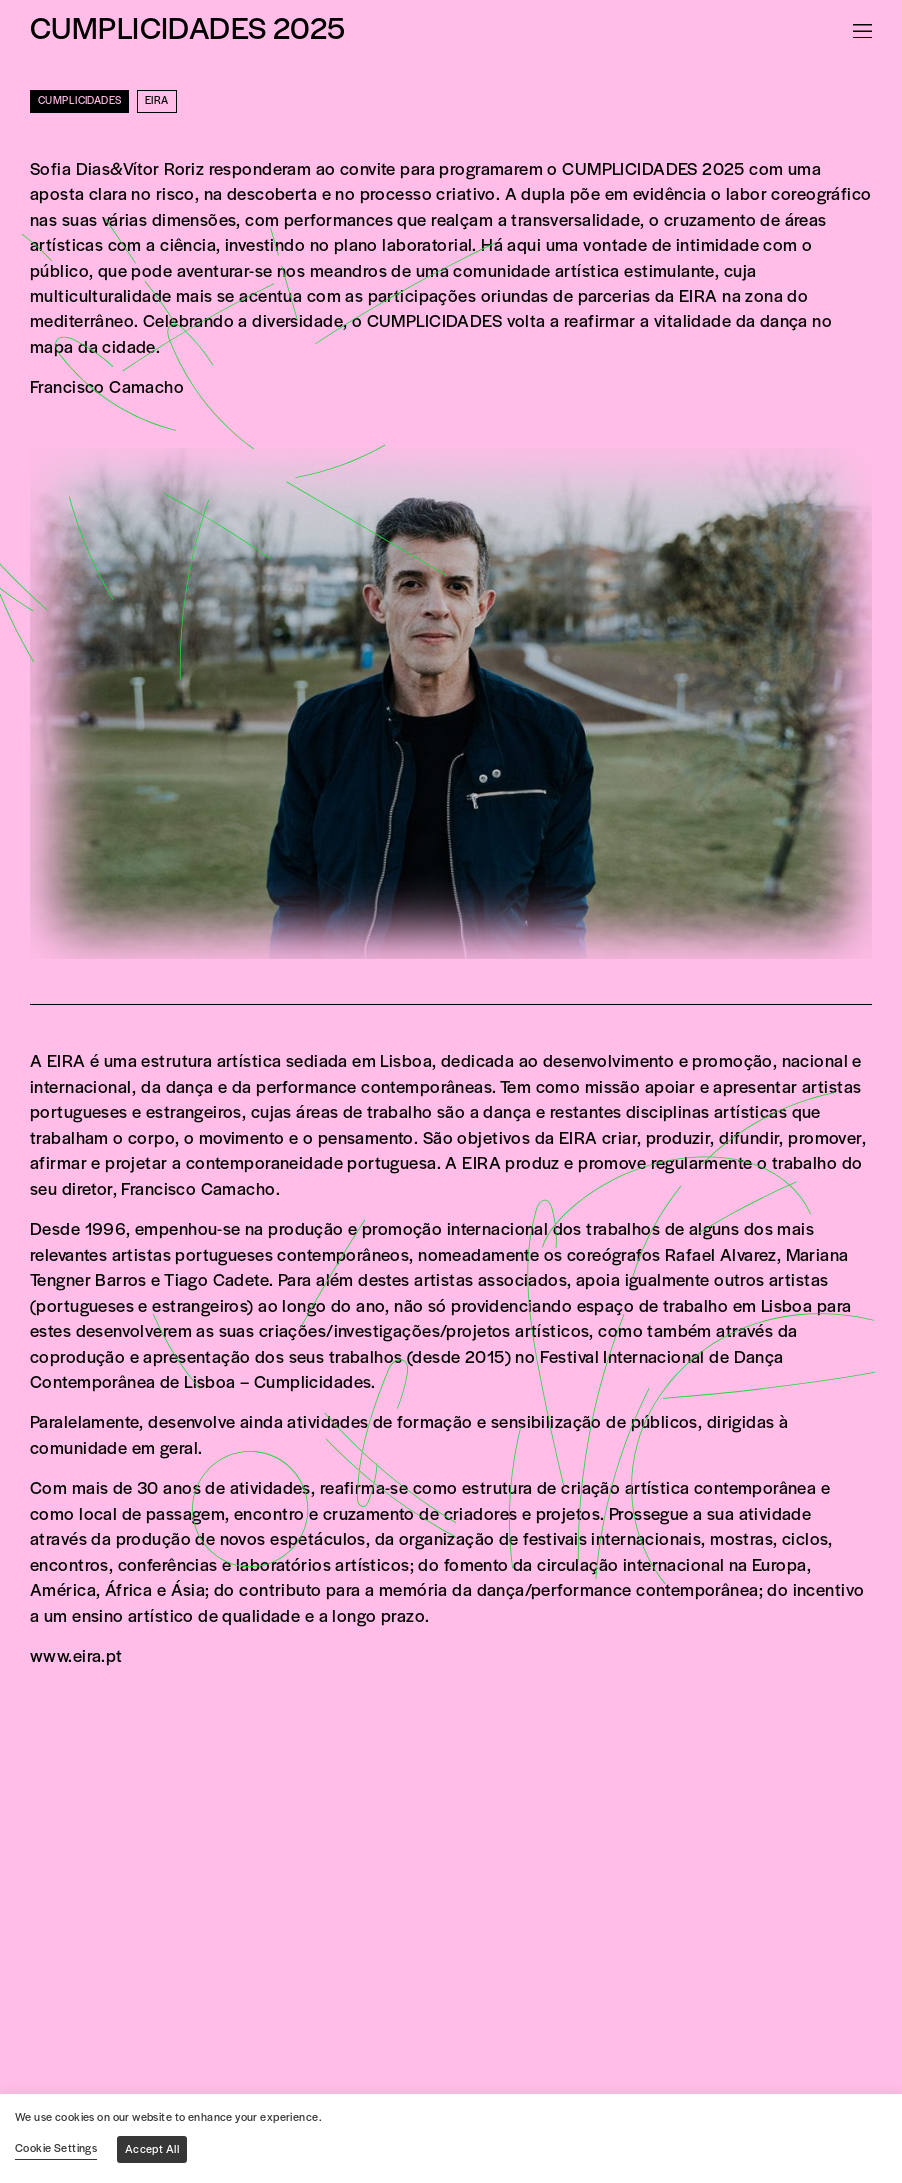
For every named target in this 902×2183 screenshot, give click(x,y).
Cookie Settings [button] (56, 2149)
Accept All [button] (152, 2150)
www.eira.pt (76, 1657)
